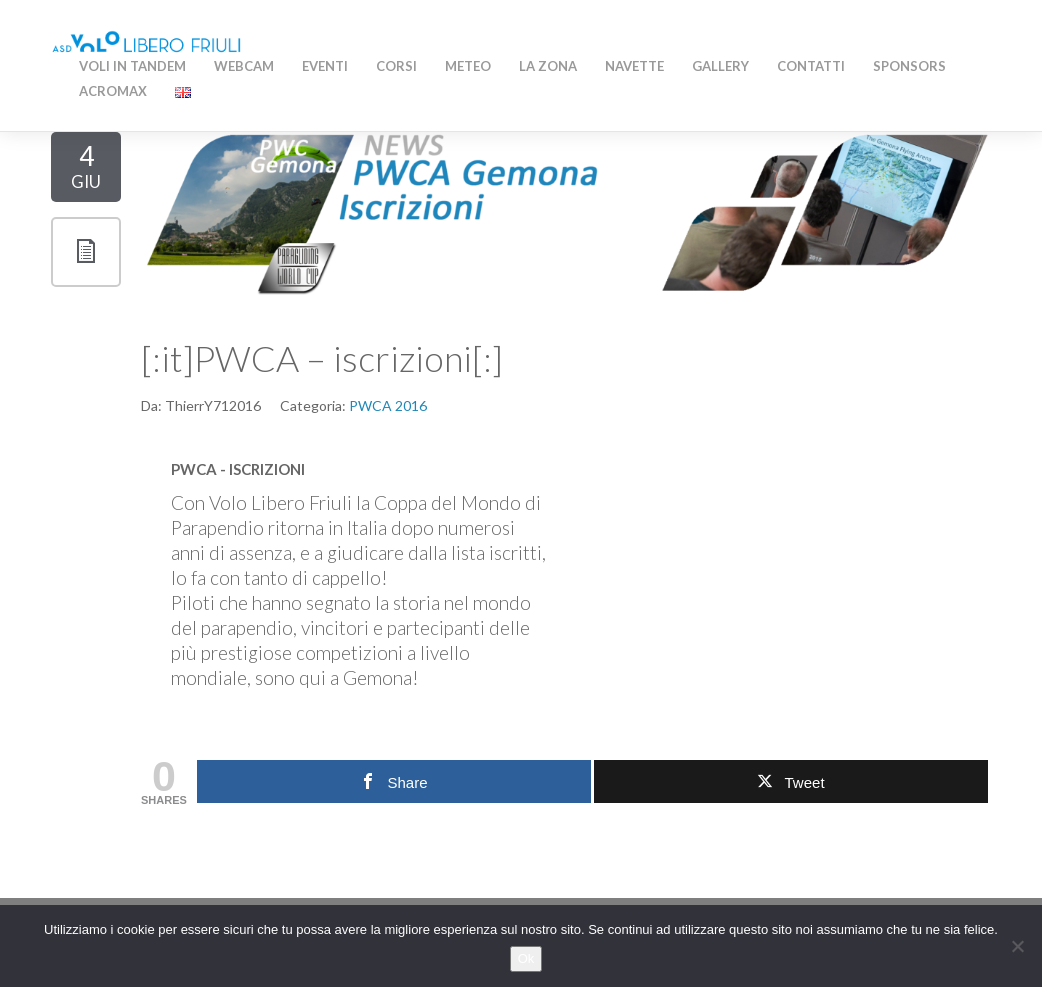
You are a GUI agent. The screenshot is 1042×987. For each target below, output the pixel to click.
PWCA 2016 (388, 405)
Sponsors (909, 66)
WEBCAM (244, 66)
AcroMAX (113, 91)
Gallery (720, 66)
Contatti (811, 66)
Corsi (396, 66)
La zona (548, 66)
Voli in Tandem (132, 66)
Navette (634, 66)
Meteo (468, 66)
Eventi (325, 66)
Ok (526, 958)
